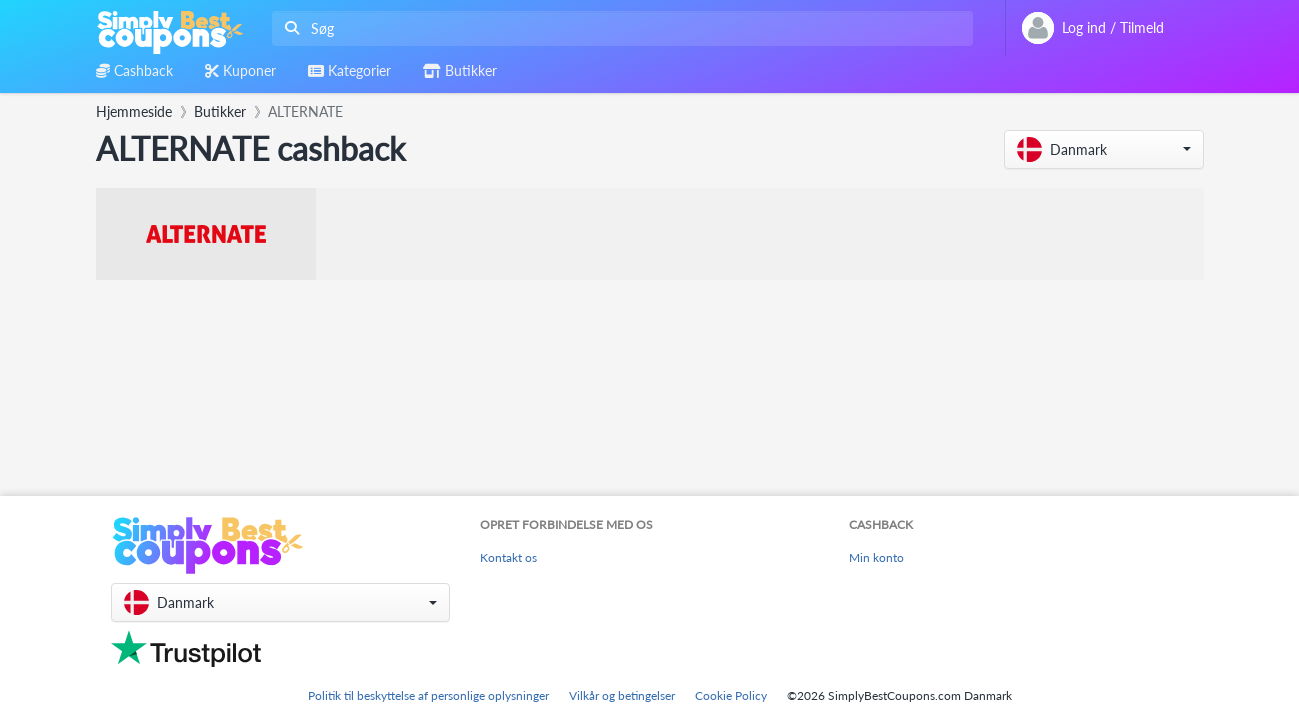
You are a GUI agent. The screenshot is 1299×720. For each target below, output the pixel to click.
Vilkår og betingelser (622, 695)
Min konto (876, 557)
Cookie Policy (731, 695)
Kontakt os (508, 557)
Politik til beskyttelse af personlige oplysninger (428, 695)
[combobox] (618, 28)
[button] (1104, 149)
